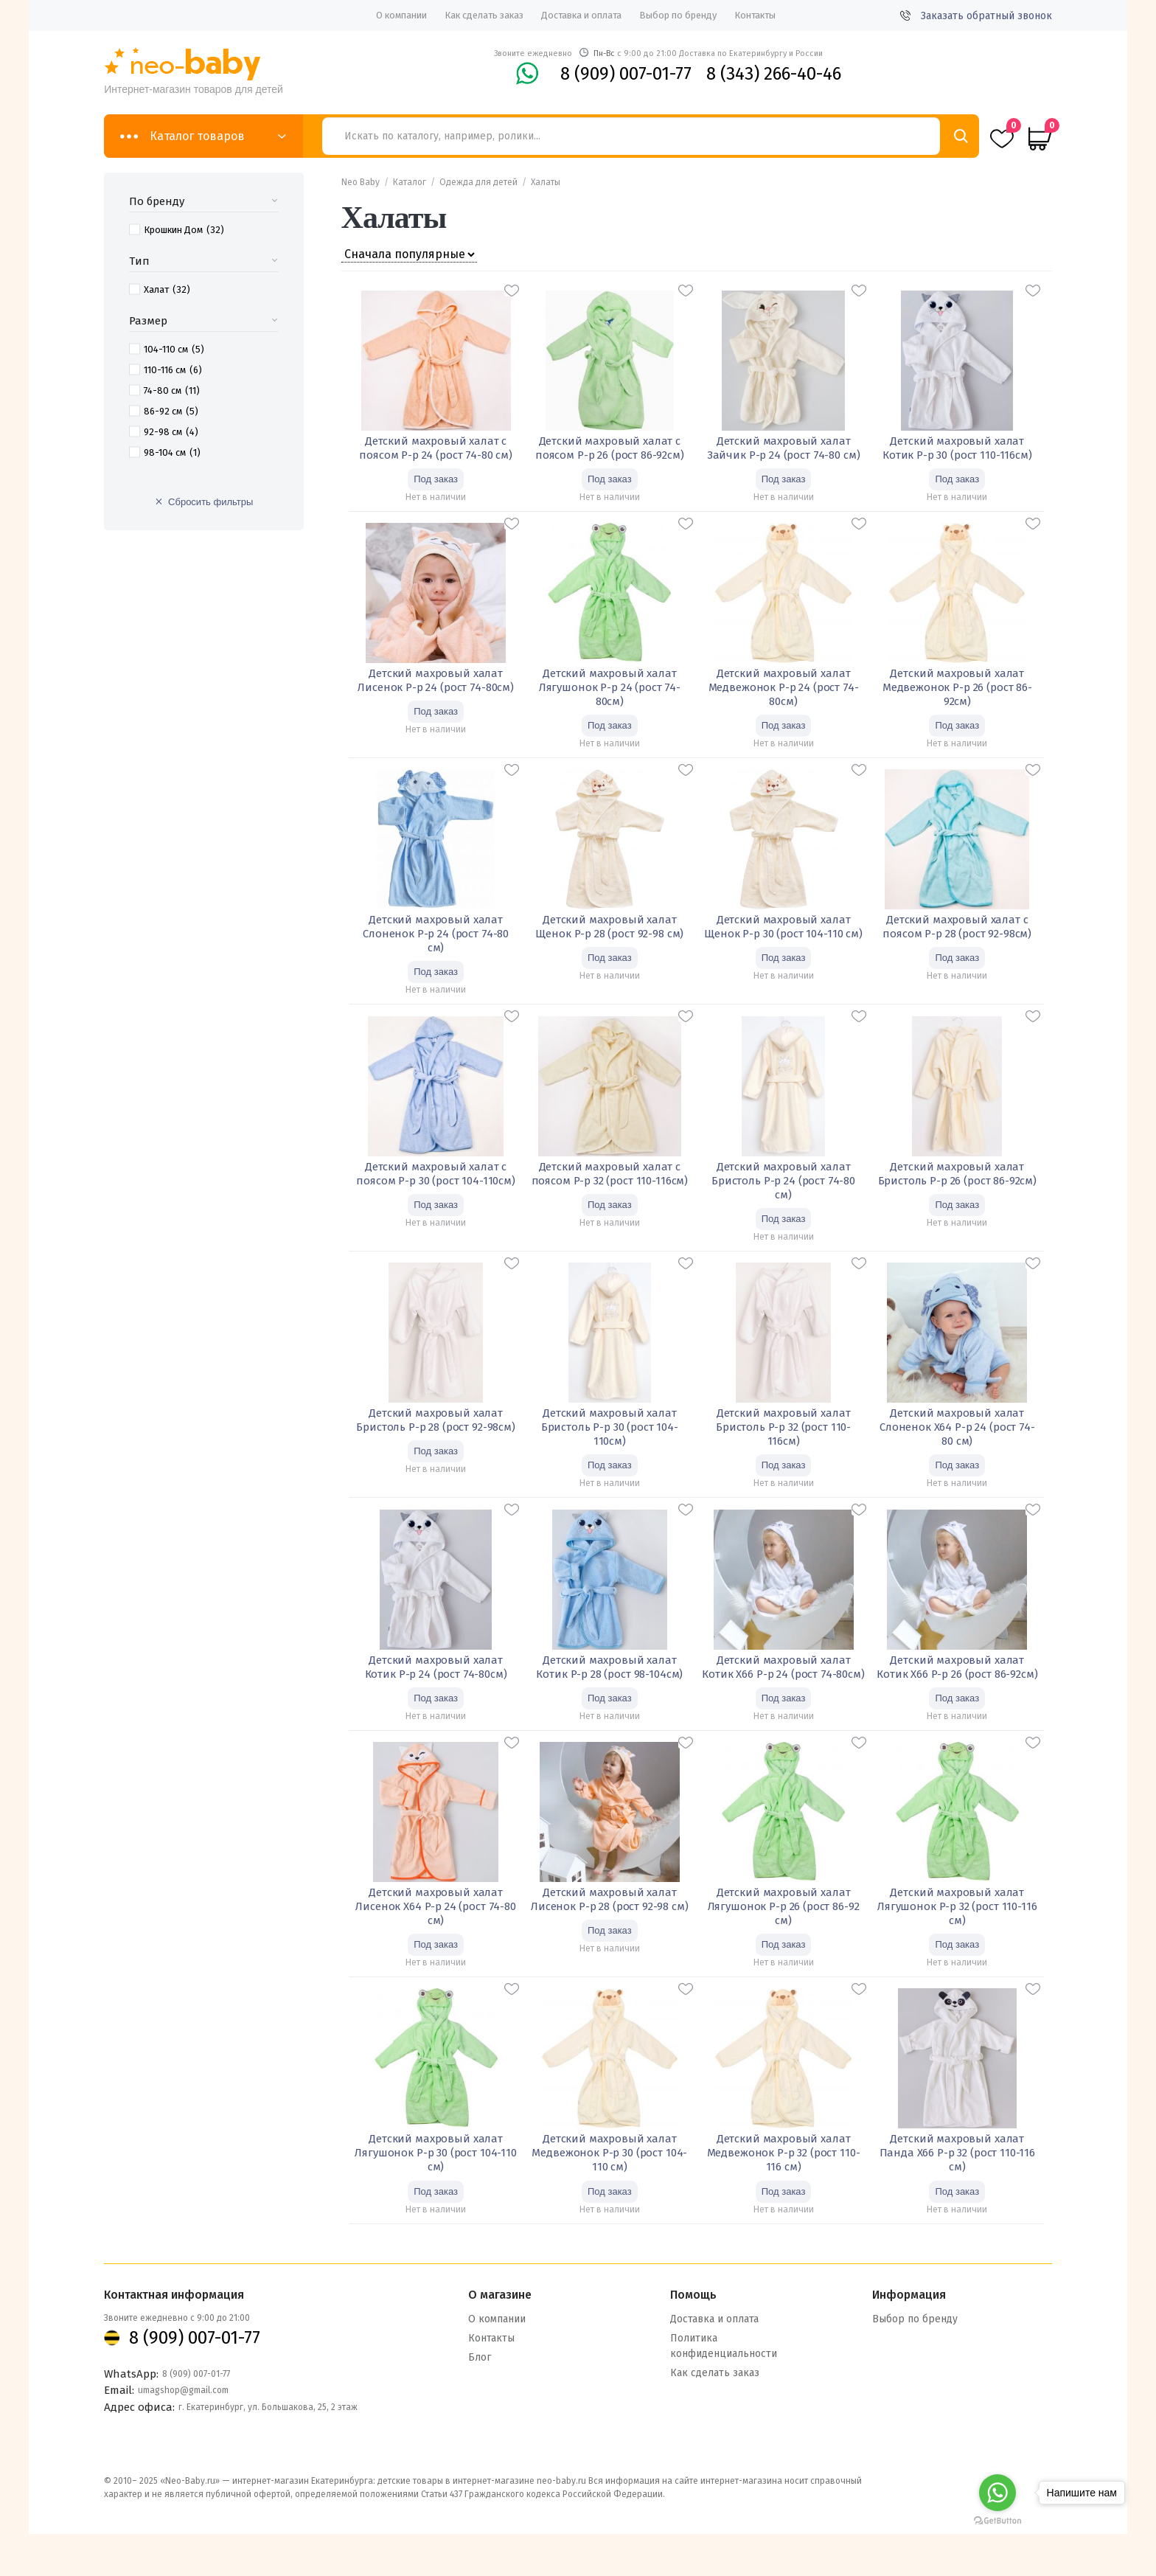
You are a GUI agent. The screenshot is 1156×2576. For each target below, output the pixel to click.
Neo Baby (360, 182)
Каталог (409, 182)
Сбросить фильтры (210, 501)
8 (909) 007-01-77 (626, 73)
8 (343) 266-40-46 (773, 73)
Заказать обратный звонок (976, 16)
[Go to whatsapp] (997, 2492)
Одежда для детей (478, 182)
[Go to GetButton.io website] (997, 2520)
